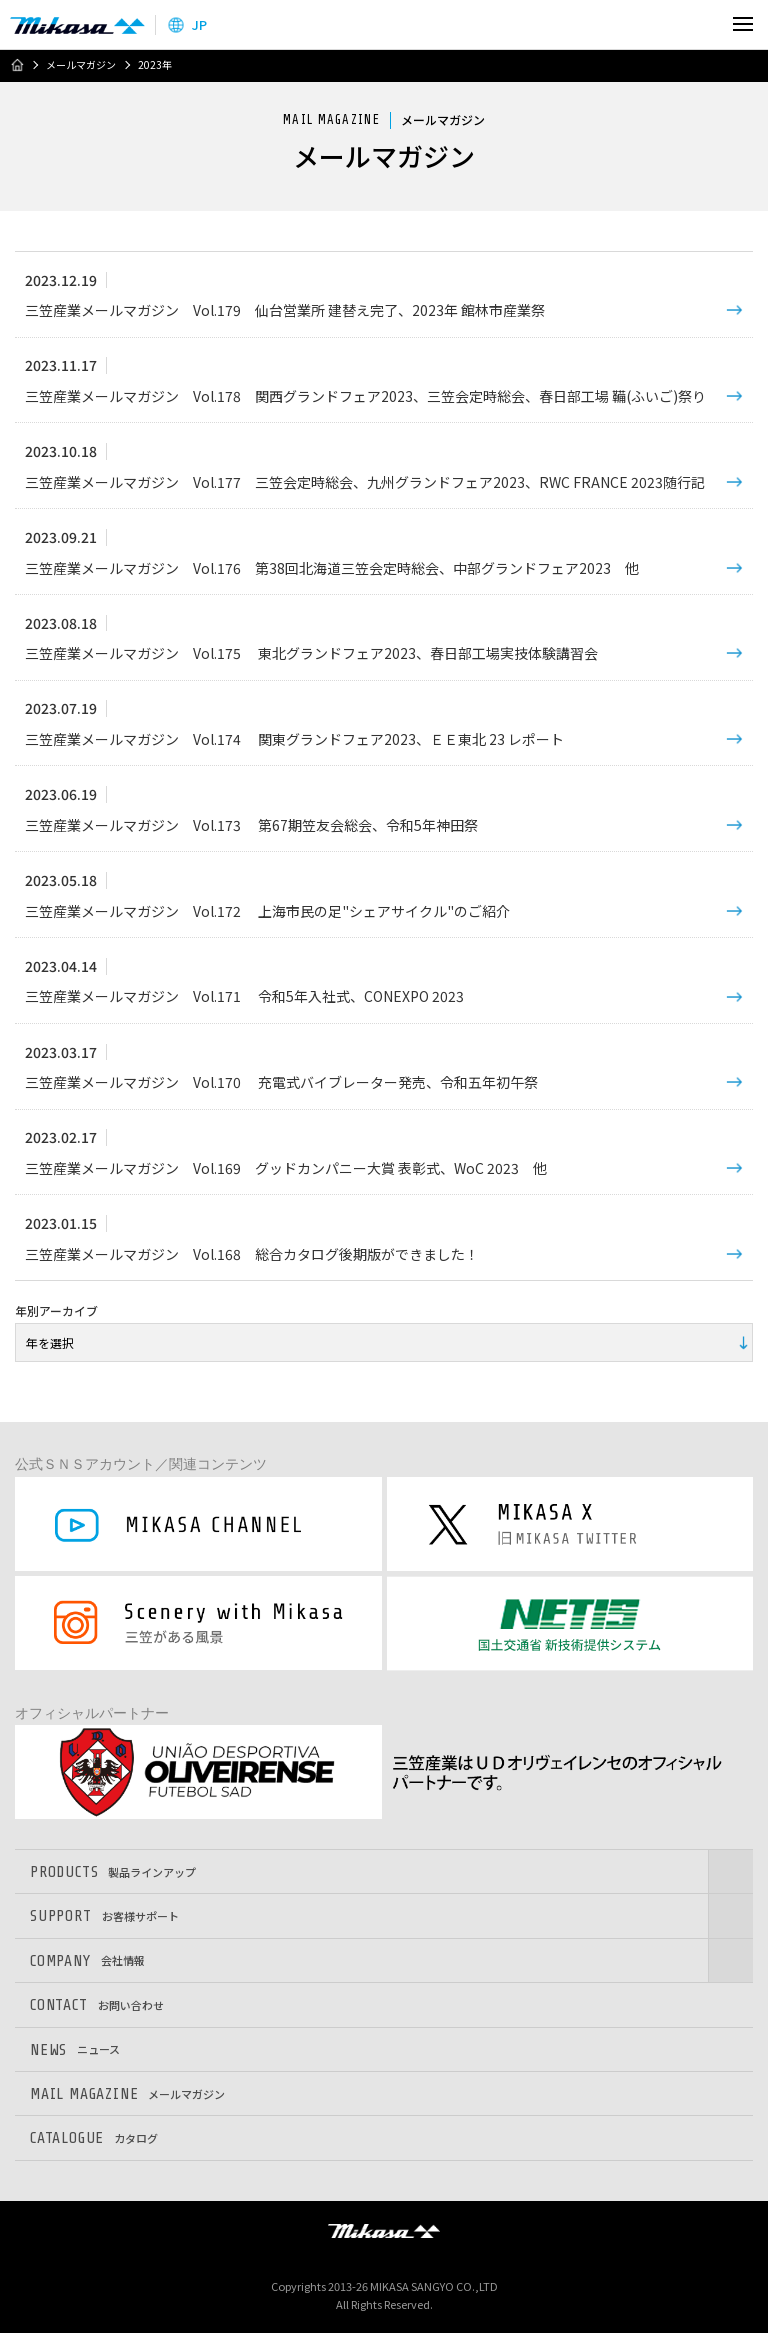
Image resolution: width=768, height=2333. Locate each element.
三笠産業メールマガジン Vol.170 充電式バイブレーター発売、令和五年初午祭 (281, 1082)
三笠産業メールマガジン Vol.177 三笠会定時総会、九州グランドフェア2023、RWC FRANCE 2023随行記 (365, 482)
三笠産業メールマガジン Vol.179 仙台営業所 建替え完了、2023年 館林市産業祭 (285, 310)
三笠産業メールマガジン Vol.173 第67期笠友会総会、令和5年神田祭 (251, 825)
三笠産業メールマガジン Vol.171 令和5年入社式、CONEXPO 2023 (244, 996)
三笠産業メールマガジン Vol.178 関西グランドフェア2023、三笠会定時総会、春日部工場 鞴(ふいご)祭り (365, 396)
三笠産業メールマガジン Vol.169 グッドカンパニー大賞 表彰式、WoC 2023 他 (286, 1168)
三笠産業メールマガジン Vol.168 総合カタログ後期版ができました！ (252, 1254)
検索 (700, 24)
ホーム (17, 65)
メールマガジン (81, 65)
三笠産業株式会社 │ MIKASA (384, 2230)
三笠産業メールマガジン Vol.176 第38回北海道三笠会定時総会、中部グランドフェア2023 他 (332, 568)
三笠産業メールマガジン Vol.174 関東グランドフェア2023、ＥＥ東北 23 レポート (294, 739)
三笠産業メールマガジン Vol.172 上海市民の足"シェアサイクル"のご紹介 (267, 911)
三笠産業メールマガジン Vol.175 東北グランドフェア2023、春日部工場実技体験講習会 (311, 653)
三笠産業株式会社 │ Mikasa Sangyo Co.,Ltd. (77, 25)
